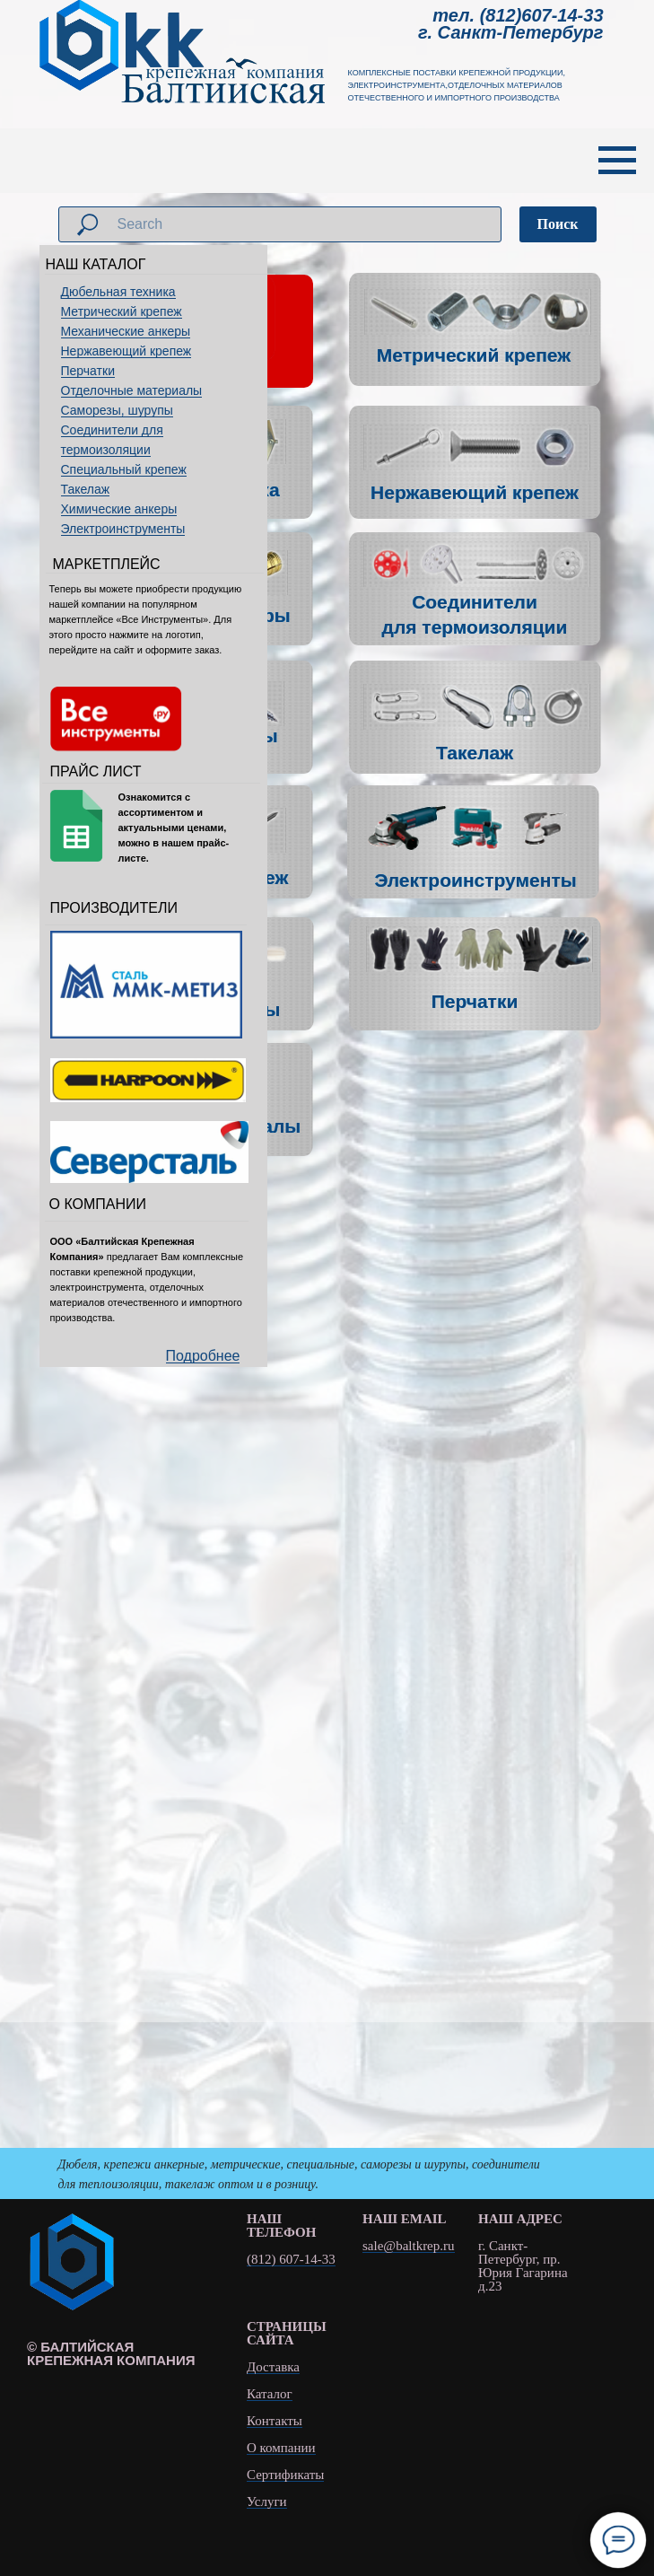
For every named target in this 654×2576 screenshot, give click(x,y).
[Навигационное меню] (617, 160)
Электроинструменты (123, 528)
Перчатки (88, 371)
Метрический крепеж (121, 311)
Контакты (274, 2421)
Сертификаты (285, 2475)
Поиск (558, 224)
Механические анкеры (126, 331)
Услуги (267, 2502)
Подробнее (203, 1355)
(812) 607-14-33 (291, 2259)
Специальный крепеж (124, 469)
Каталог (269, 2394)
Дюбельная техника (118, 292)
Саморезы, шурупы (117, 410)
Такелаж (85, 489)
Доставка (273, 2367)
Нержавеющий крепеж (126, 351)
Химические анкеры (119, 509)
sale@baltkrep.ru (408, 2246)
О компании (281, 2448)
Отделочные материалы (132, 390)
